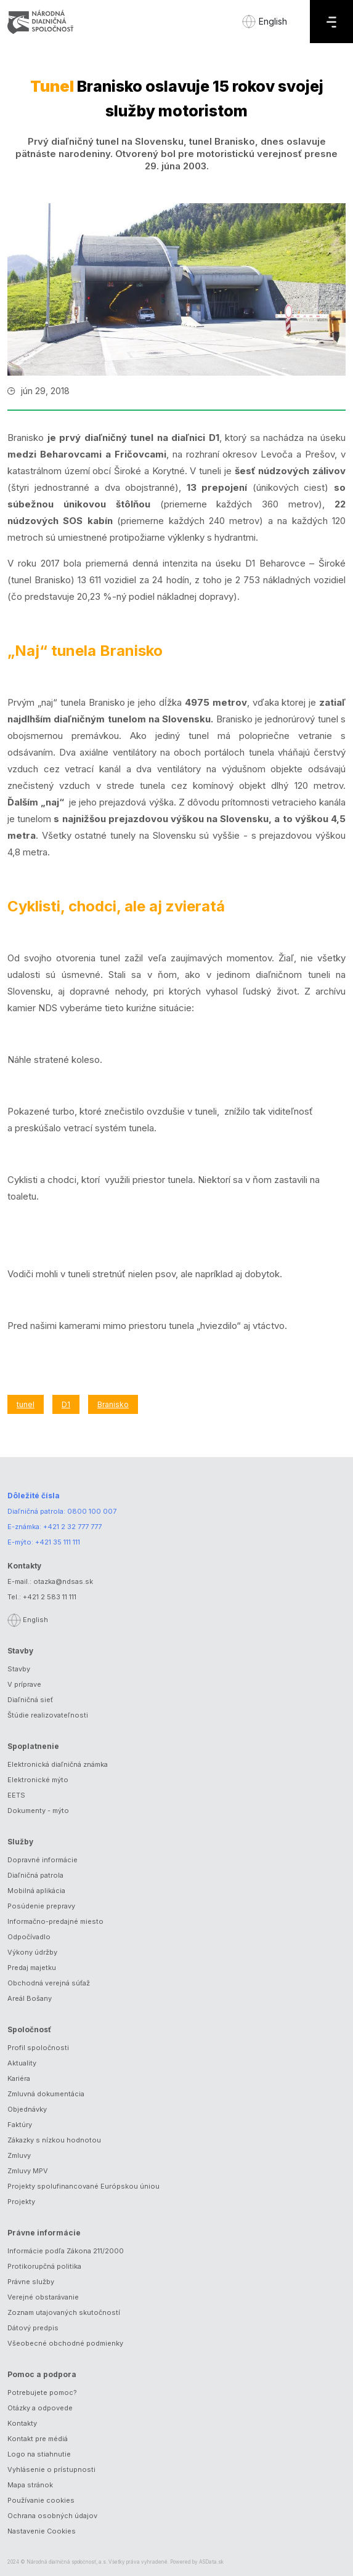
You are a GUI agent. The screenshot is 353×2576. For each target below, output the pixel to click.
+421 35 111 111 (57, 1542)
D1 (66, 1404)
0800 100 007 (91, 1511)
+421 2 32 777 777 (72, 1526)
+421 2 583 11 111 (49, 1597)
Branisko (113, 1404)
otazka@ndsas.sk (63, 1581)
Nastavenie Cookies (41, 2531)
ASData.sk (211, 2562)
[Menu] (331, 21)
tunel (25, 1404)
